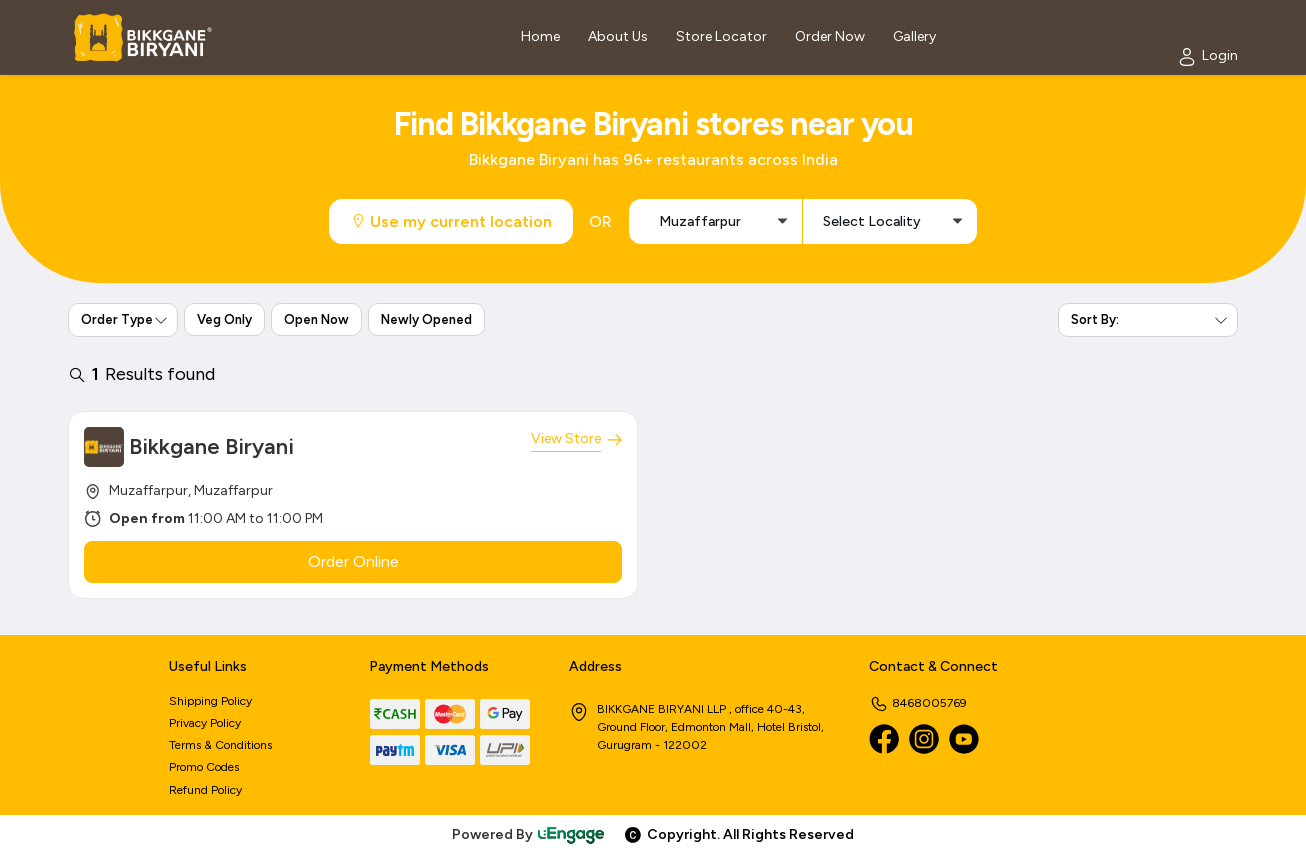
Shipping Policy (210, 701)
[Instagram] (924, 739)
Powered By (529, 834)
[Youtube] (964, 739)
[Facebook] (884, 739)
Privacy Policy (205, 723)
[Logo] (143, 37)
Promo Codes (204, 767)
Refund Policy (205, 790)
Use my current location (451, 221)
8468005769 (918, 703)
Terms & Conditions (220, 745)
